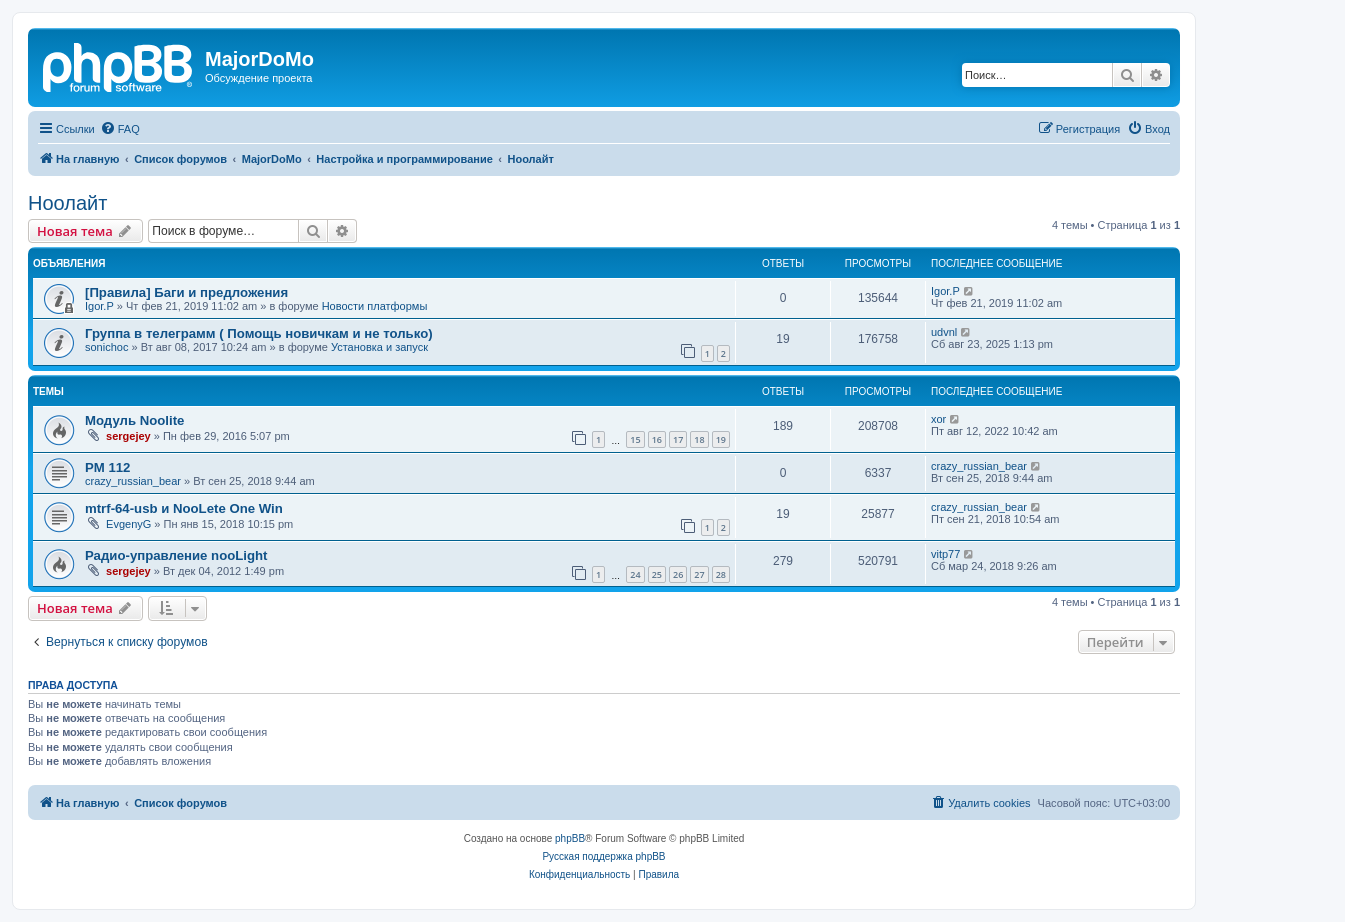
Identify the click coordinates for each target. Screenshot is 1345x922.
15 (635, 439)
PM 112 (107, 467)
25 (657, 574)
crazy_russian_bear (133, 481)
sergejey (128, 436)
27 (699, 574)
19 (721, 439)
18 (699, 439)
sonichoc (106, 347)
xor (938, 419)
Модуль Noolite (134, 420)
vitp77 (945, 554)
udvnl (944, 332)
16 (657, 439)
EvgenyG (128, 524)
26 (678, 574)
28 (721, 574)
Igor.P (99, 306)
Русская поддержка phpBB (603, 856)
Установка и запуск (379, 347)
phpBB (570, 838)
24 (635, 574)
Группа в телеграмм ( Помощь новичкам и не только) (259, 333)
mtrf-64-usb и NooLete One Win (184, 508)
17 (678, 439)
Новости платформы (375, 306)
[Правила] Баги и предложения (186, 292)
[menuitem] (120, 129)
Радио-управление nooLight (176, 555)
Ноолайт (67, 203)
